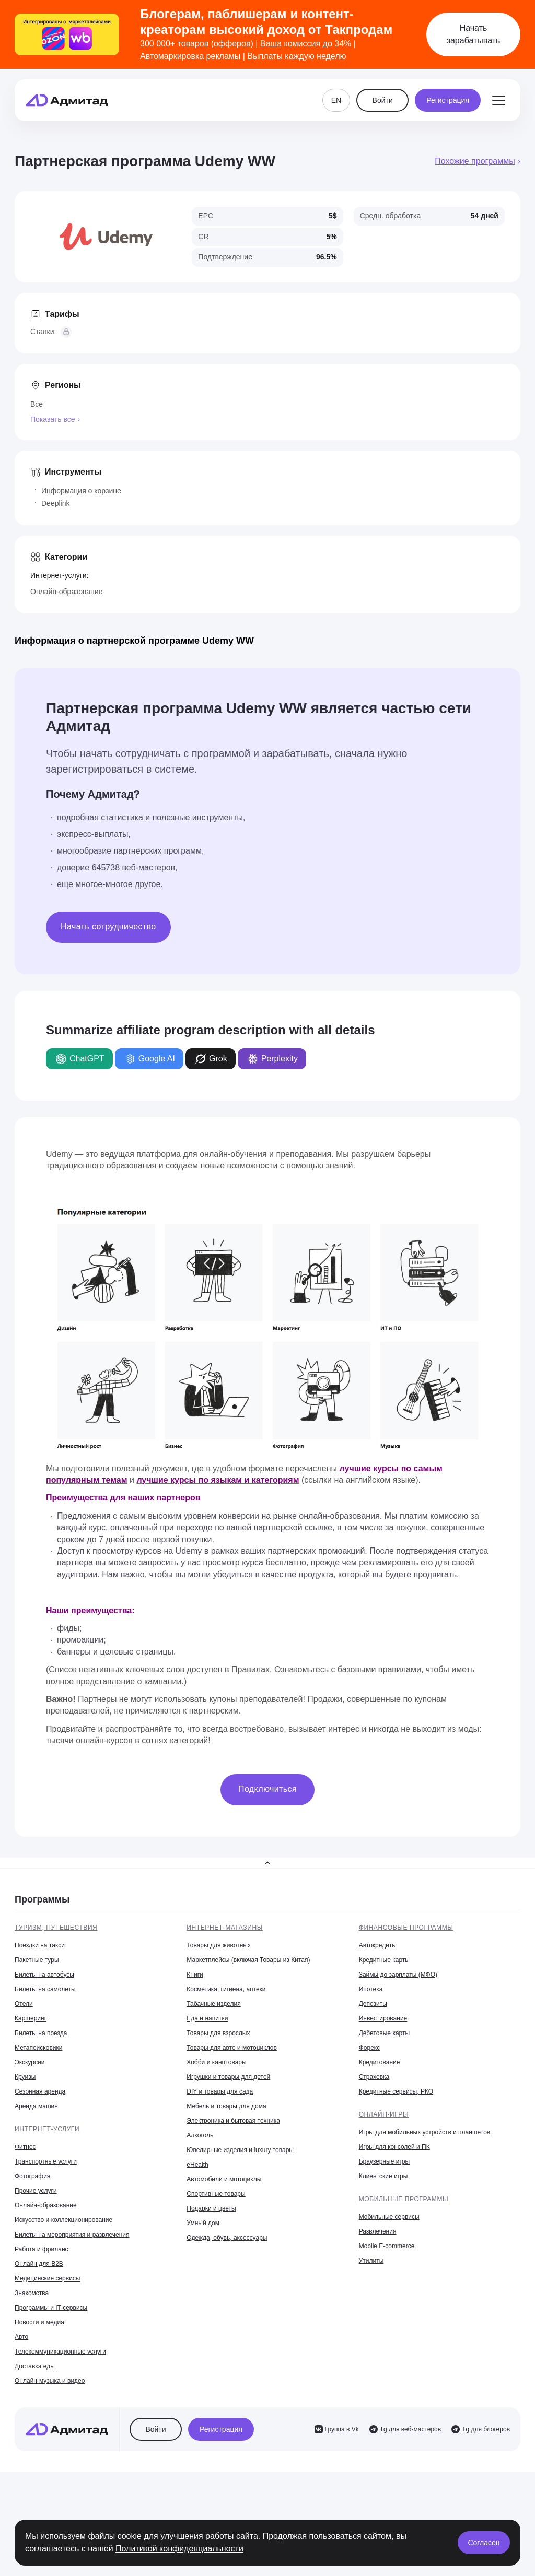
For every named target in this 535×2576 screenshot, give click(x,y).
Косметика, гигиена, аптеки (226, 1989)
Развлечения (378, 2231)
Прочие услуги (36, 2190)
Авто (21, 2337)
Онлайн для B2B (39, 2263)
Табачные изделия (213, 2003)
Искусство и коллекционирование (63, 2220)
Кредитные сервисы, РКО (396, 2091)
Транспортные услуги (46, 2161)
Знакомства (32, 2293)
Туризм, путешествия (56, 1927)
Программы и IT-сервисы (51, 2307)
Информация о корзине (81, 491)
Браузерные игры (384, 2161)
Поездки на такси (40, 1945)
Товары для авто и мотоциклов (231, 2047)
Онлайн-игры (384, 2114)
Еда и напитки (207, 2018)
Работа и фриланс (41, 2249)
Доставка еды (35, 2366)
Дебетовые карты (384, 2033)
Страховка (374, 2077)
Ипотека (371, 1989)
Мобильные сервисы (389, 2216)
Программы (42, 1899)
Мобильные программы (404, 2199)
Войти (383, 100)
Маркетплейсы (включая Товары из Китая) (248, 1960)
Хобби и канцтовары (216, 2062)
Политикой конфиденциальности (179, 2548)
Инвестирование (383, 2018)
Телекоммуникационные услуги (60, 2351)
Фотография (32, 2176)
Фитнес (25, 2146)
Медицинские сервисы (47, 2278)
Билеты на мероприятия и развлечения (72, 2234)
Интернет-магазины (225, 1927)
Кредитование (379, 2062)
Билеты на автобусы (44, 1974)
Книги (195, 1974)
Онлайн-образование (66, 591)
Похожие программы (475, 161)
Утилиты (371, 2260)
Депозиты (373, 2003)
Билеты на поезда (41, 2033)
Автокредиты (378, 1945)
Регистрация (447, 100)
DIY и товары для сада (220, 2091)
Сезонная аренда (40, 2091)
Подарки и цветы (211, 2208)
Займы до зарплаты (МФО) (398, 1974)
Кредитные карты (384, 1960)
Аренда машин (36, 2106)
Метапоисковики (38, 2047)
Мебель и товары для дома (226, 2106)
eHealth (197, 2164)
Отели (24, 2003)
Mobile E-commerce (387, 2246)
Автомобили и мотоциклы (224, 2179)
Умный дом (203, 2223)
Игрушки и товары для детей (228, 2077)
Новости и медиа (39, 2322)
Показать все (52, 419)
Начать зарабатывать (474, 34)
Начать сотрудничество (108, 926)
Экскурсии (29, 2062)
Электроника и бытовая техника (233, 2120)
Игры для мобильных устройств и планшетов (425, 2132)
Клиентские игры (383, 2176)
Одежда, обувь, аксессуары (227, 2237)
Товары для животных (219, 1945)
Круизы (25, 2077)
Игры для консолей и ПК (394, 2146)
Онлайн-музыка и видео (50, 2380)
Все (36, 404)
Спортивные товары (216, 2193)
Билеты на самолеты (45, 1989)
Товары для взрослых (218, 2033)
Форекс (369, 2047)
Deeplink (55, 503)
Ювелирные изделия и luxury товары (240, 2150)
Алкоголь (200, 2135)
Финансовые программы (406, 1927)
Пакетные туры (37, 1960)
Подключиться (267, 1789)
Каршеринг (30, 2018)
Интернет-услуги (47, 2129)
